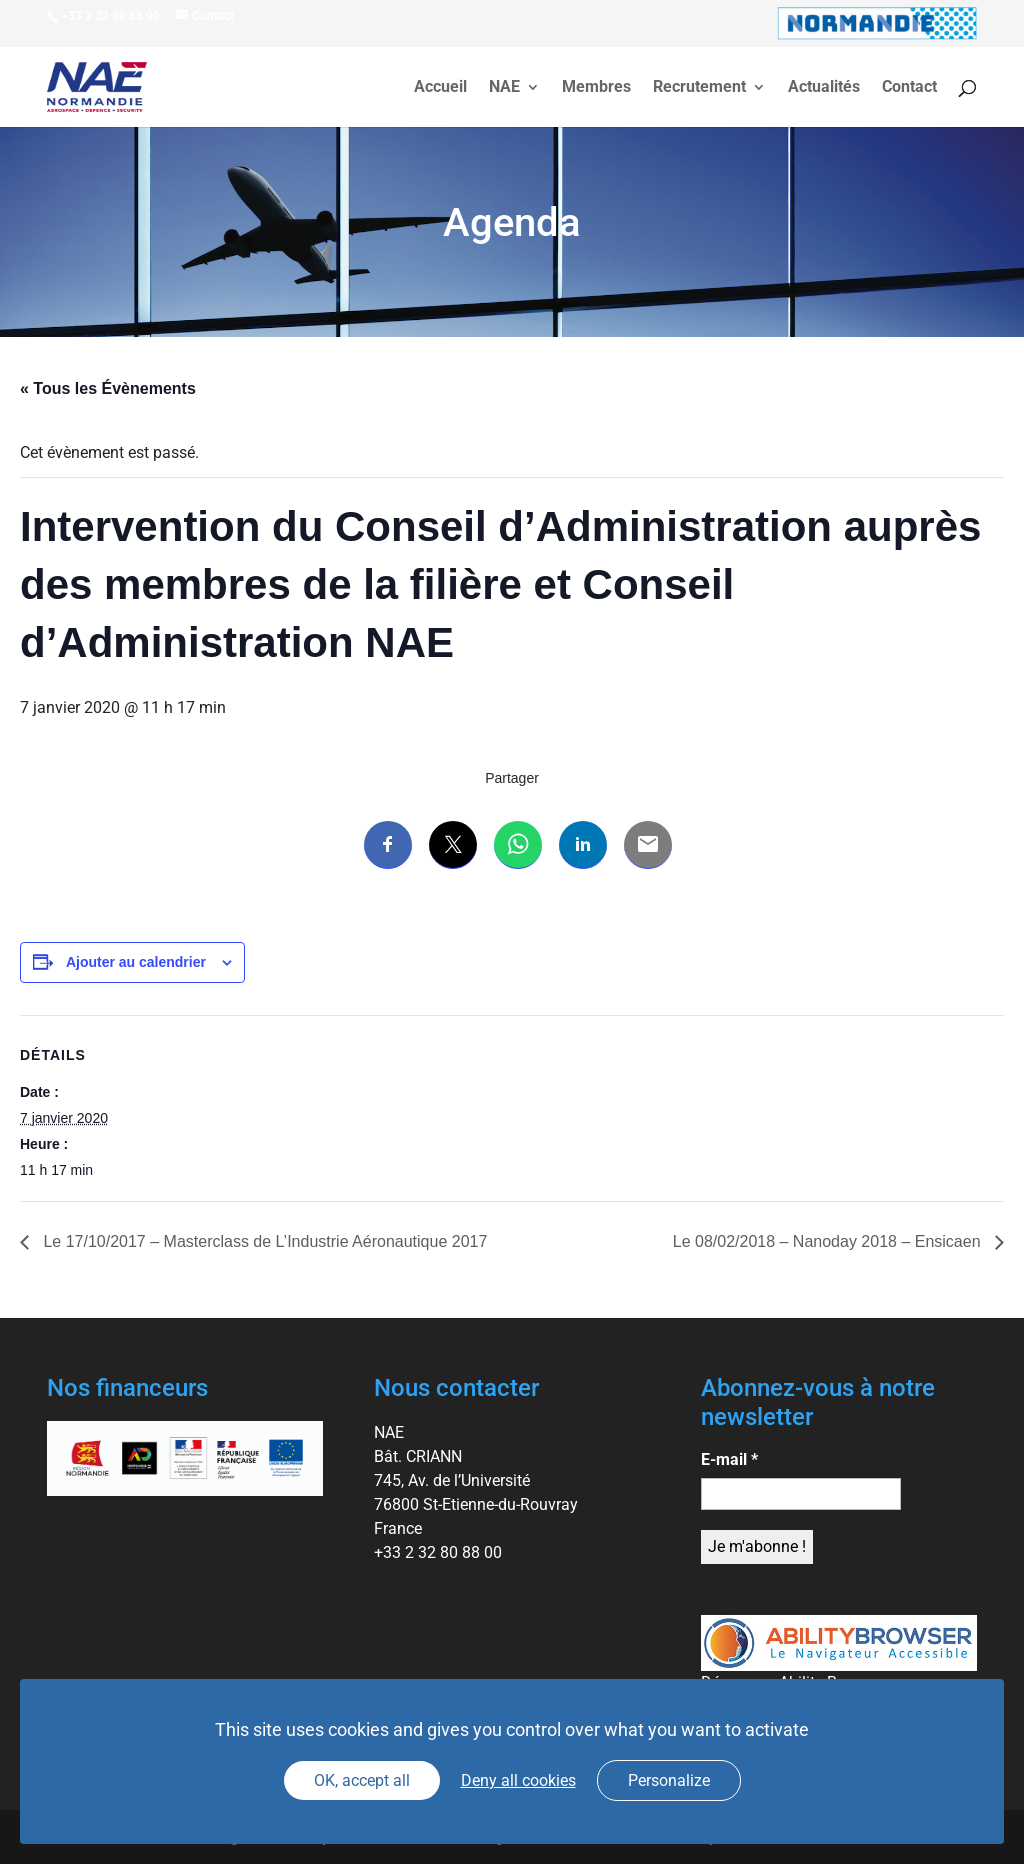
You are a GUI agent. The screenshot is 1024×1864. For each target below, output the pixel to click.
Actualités (824, 88)
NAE (504, 88)
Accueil (440, 88)
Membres (596, 88)
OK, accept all (362, 1780)
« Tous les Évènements (108, 388)
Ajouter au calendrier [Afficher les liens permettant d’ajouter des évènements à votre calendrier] (136, 962)
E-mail (729, 1459)
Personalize (669, 1780)
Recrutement (699, 88)
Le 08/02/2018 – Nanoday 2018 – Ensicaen (829, 1241)
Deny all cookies (518, 1780)
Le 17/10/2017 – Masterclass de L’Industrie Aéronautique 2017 (263, 1241)
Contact (909, 88)
